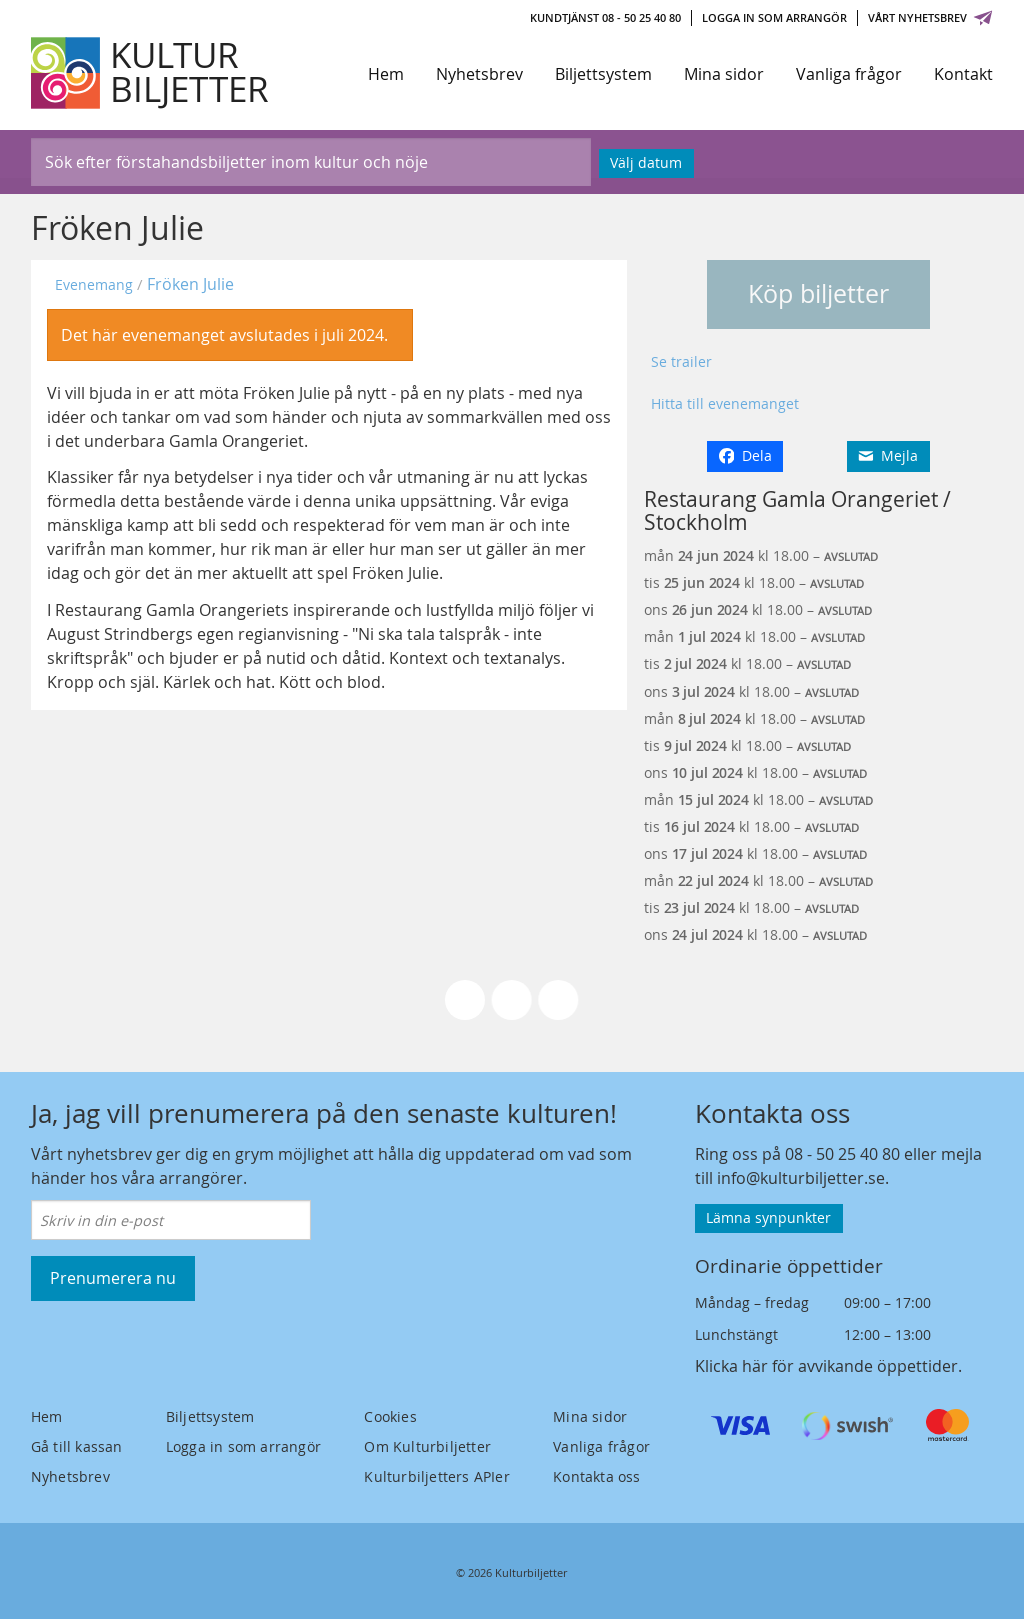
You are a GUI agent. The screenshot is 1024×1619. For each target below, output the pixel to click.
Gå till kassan (77, 1446)
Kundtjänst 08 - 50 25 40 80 (605, 17)
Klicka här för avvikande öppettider (826, 1366)
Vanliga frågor (849, 74)
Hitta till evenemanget (725, 403)
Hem (386, 74)
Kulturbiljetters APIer (436, 1476)
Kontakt (963, 74)
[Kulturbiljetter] (151, 73)
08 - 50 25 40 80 (842, 1154)
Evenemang (94, 284)
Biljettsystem (603, 74)
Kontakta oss (596, 1476)
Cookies (390, 1416)
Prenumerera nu (113, 1278)
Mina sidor (724, 74)
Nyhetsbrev (479, 74)
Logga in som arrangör (774, 17)
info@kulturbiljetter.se (801, 1178)
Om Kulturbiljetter (427, 1446)
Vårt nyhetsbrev (931, 17)
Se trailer (681, 361)
